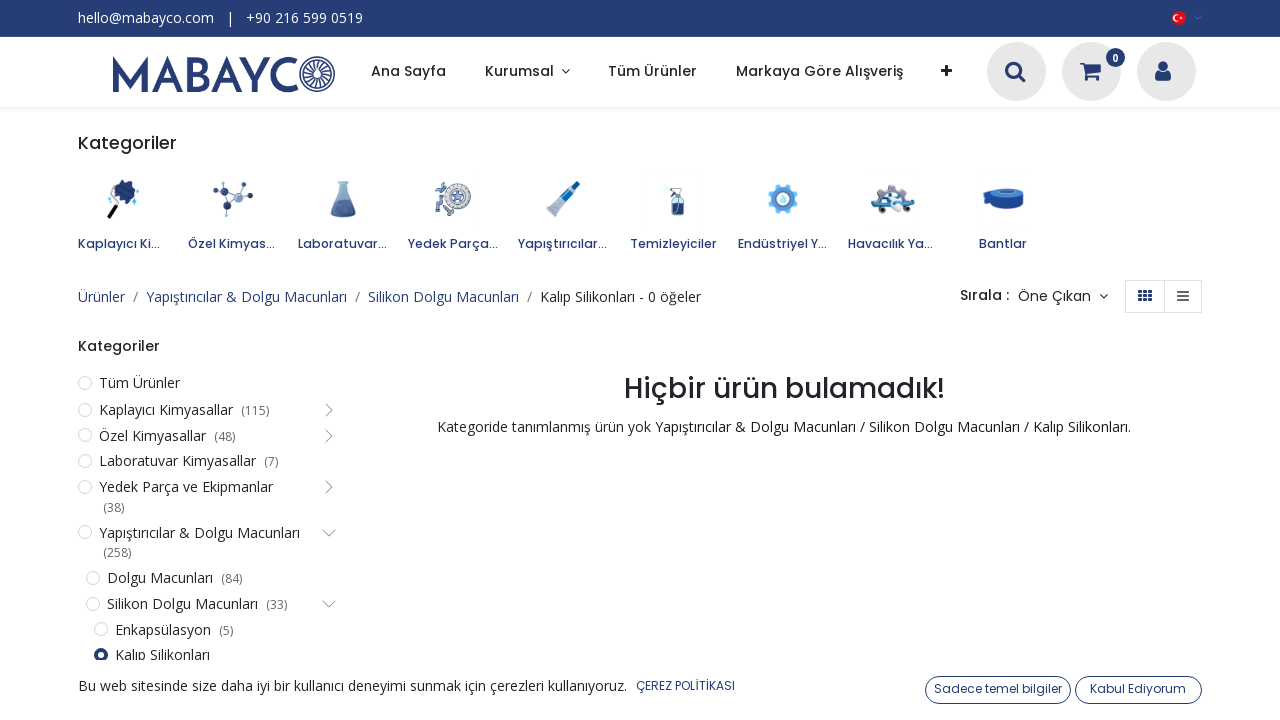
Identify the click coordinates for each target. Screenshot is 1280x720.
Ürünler (101, 296)
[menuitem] (408, 72)
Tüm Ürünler (139, 382)
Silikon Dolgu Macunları (443, 296)
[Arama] (1015, 73)
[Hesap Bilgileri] (1163, 73)
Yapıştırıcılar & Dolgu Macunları (246, 296)
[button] (946, 72)
